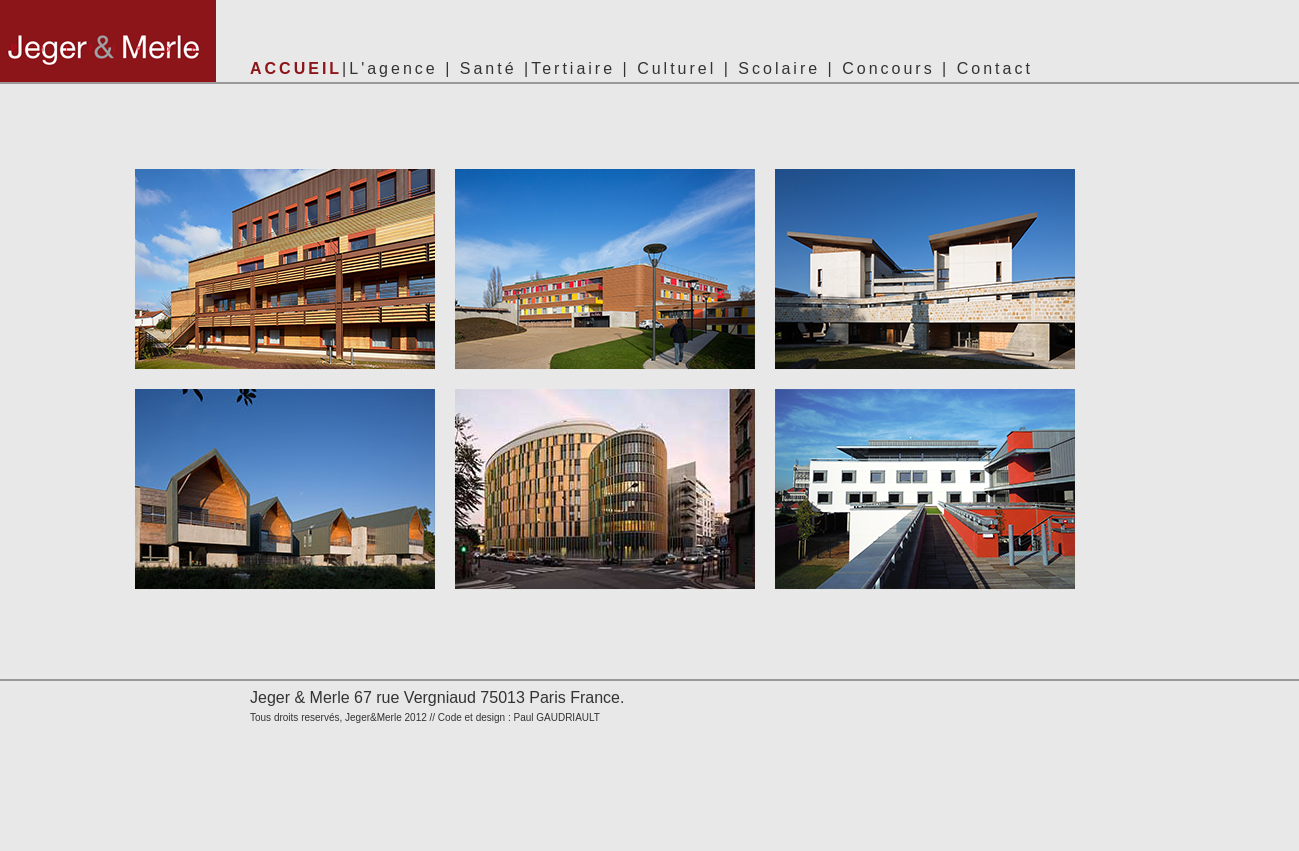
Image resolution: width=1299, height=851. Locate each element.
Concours (888, 68)
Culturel (676, 68)
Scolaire (779, 68)
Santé (488, 68)
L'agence (393, 68)
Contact (995, 68)
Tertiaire (573, 68)
